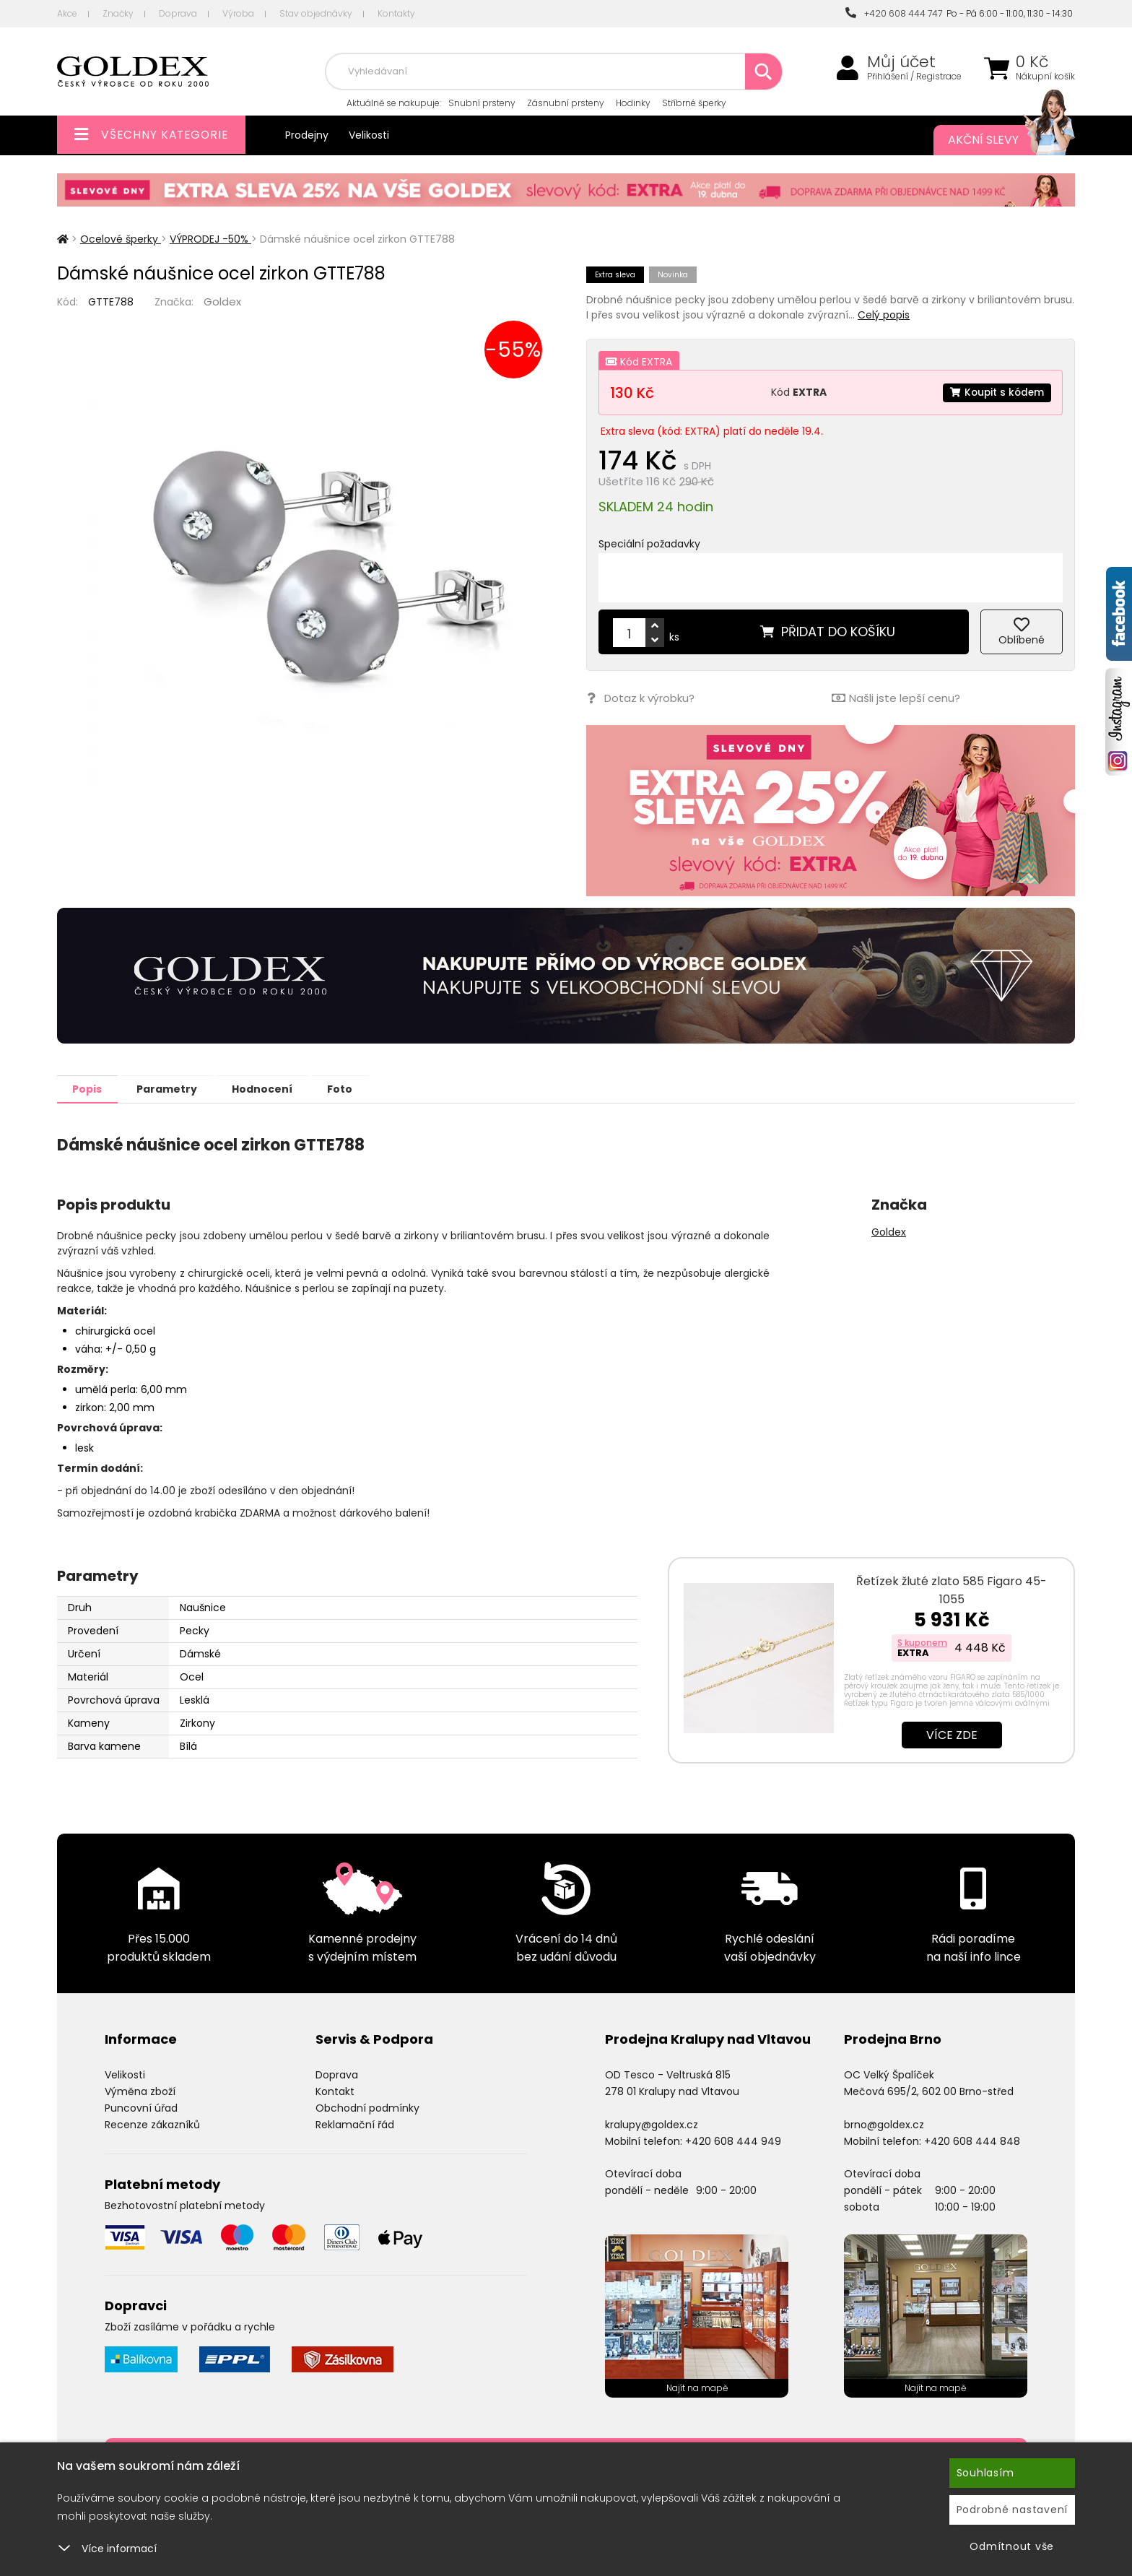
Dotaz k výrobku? (640, 698)
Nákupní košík (1045, 76)
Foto (362, 1088)
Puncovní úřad (141, 2107)
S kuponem (922, 1642)
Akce (67, 13)
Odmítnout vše (1012, 2546)
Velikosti (369, 135)
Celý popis (884, 315)
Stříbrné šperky (694, 103)
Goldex (222, 301)
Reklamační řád (354, 2124)
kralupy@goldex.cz (651, 2124)
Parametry (177, 1088)
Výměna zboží (140, 2090)
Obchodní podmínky (367, 2107)
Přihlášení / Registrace (914, 76)
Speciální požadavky (649, 544)
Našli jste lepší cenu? (895, 698)
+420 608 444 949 (733, 2140)
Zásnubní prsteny (565, 103)
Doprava (178, 13)
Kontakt (334, 2090)
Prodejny (306, 135)
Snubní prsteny (481, 103)
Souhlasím (985, 2473)
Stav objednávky (315, 13)
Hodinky (633, 103)
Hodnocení (278, 1088)
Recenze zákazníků (152, 2124)
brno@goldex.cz (884, 2124)
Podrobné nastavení (1012, 2509)
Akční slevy (997, 140)
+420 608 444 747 (893, 13)
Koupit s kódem (995, 392)
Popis (90, 1088)
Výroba (238, 13)
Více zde (952, 1734)
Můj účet (901, 62)
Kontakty (396, 13)
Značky (118, 13)
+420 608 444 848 (972, 2140)
